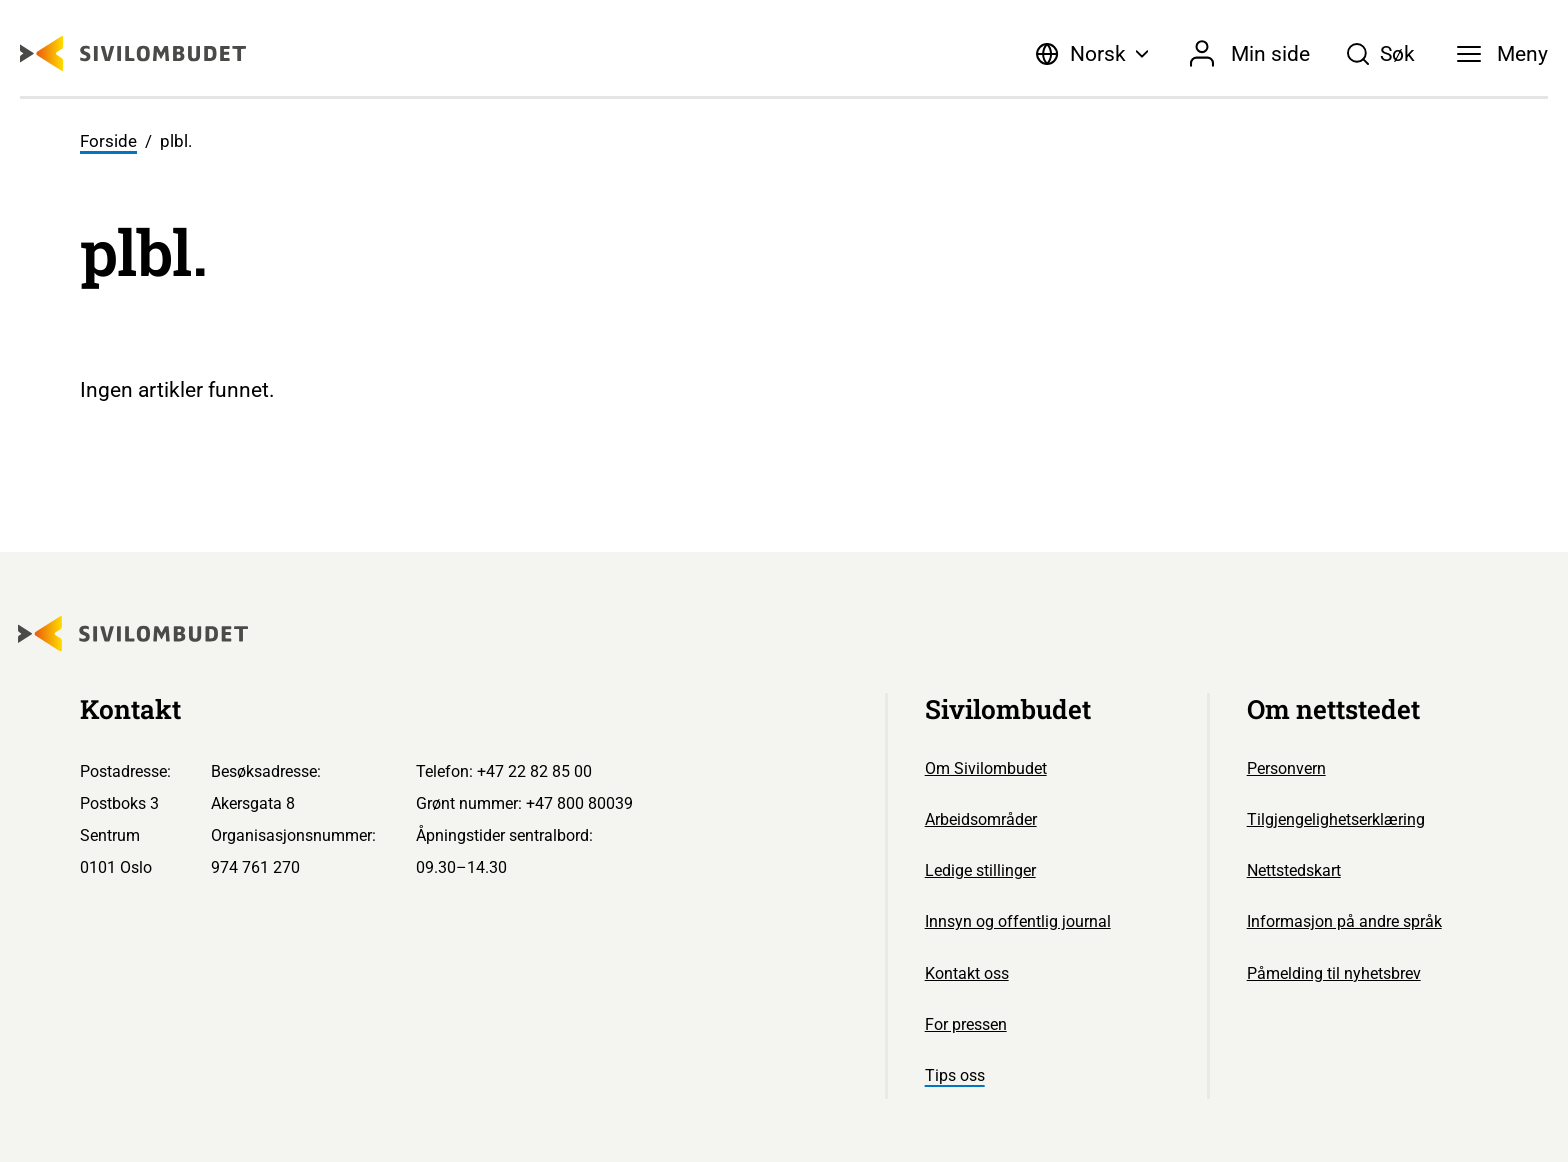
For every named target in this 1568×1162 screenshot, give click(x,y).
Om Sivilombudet (986, 768)
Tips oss (955, 1075)
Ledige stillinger (980, 870)
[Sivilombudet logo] (133, 53)
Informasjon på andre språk (1344, 921)
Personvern (1286, 768)
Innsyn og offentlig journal (1018, 921)
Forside (108, 141)
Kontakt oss (967, 973)
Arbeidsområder (981, 819)
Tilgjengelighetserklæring (1336, 819)
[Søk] (1380, 54)
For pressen (966, 1024)
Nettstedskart (1294, 870)
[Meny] (1502, 54)
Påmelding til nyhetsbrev (1334, 973)
